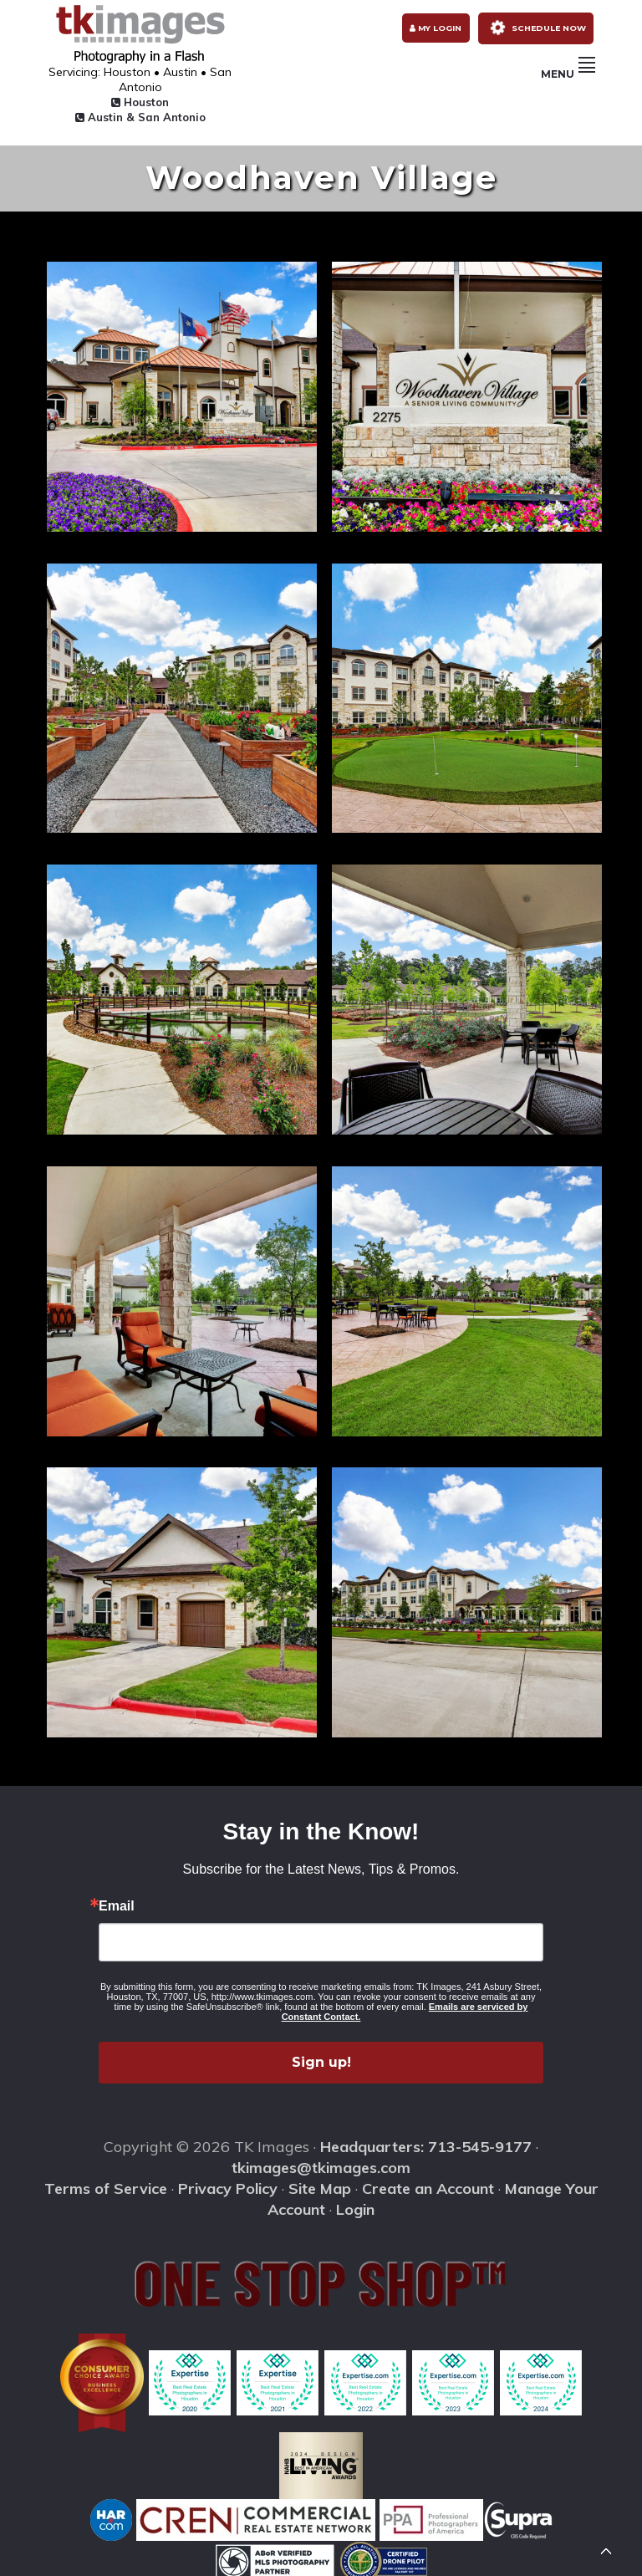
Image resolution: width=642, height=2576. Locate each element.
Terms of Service (105, 2181)
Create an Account (428, 2181)
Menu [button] (568, 79)
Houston (130, 95)
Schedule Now (534, 27)
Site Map (319, 2181)
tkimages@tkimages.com (321, 2160)
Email (117, 1899)
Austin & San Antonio (130, 110)
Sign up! (321, 2055)
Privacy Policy (228, 2181)
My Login (430, 28)
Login (355, 2202)
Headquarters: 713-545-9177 (426, 2140)
